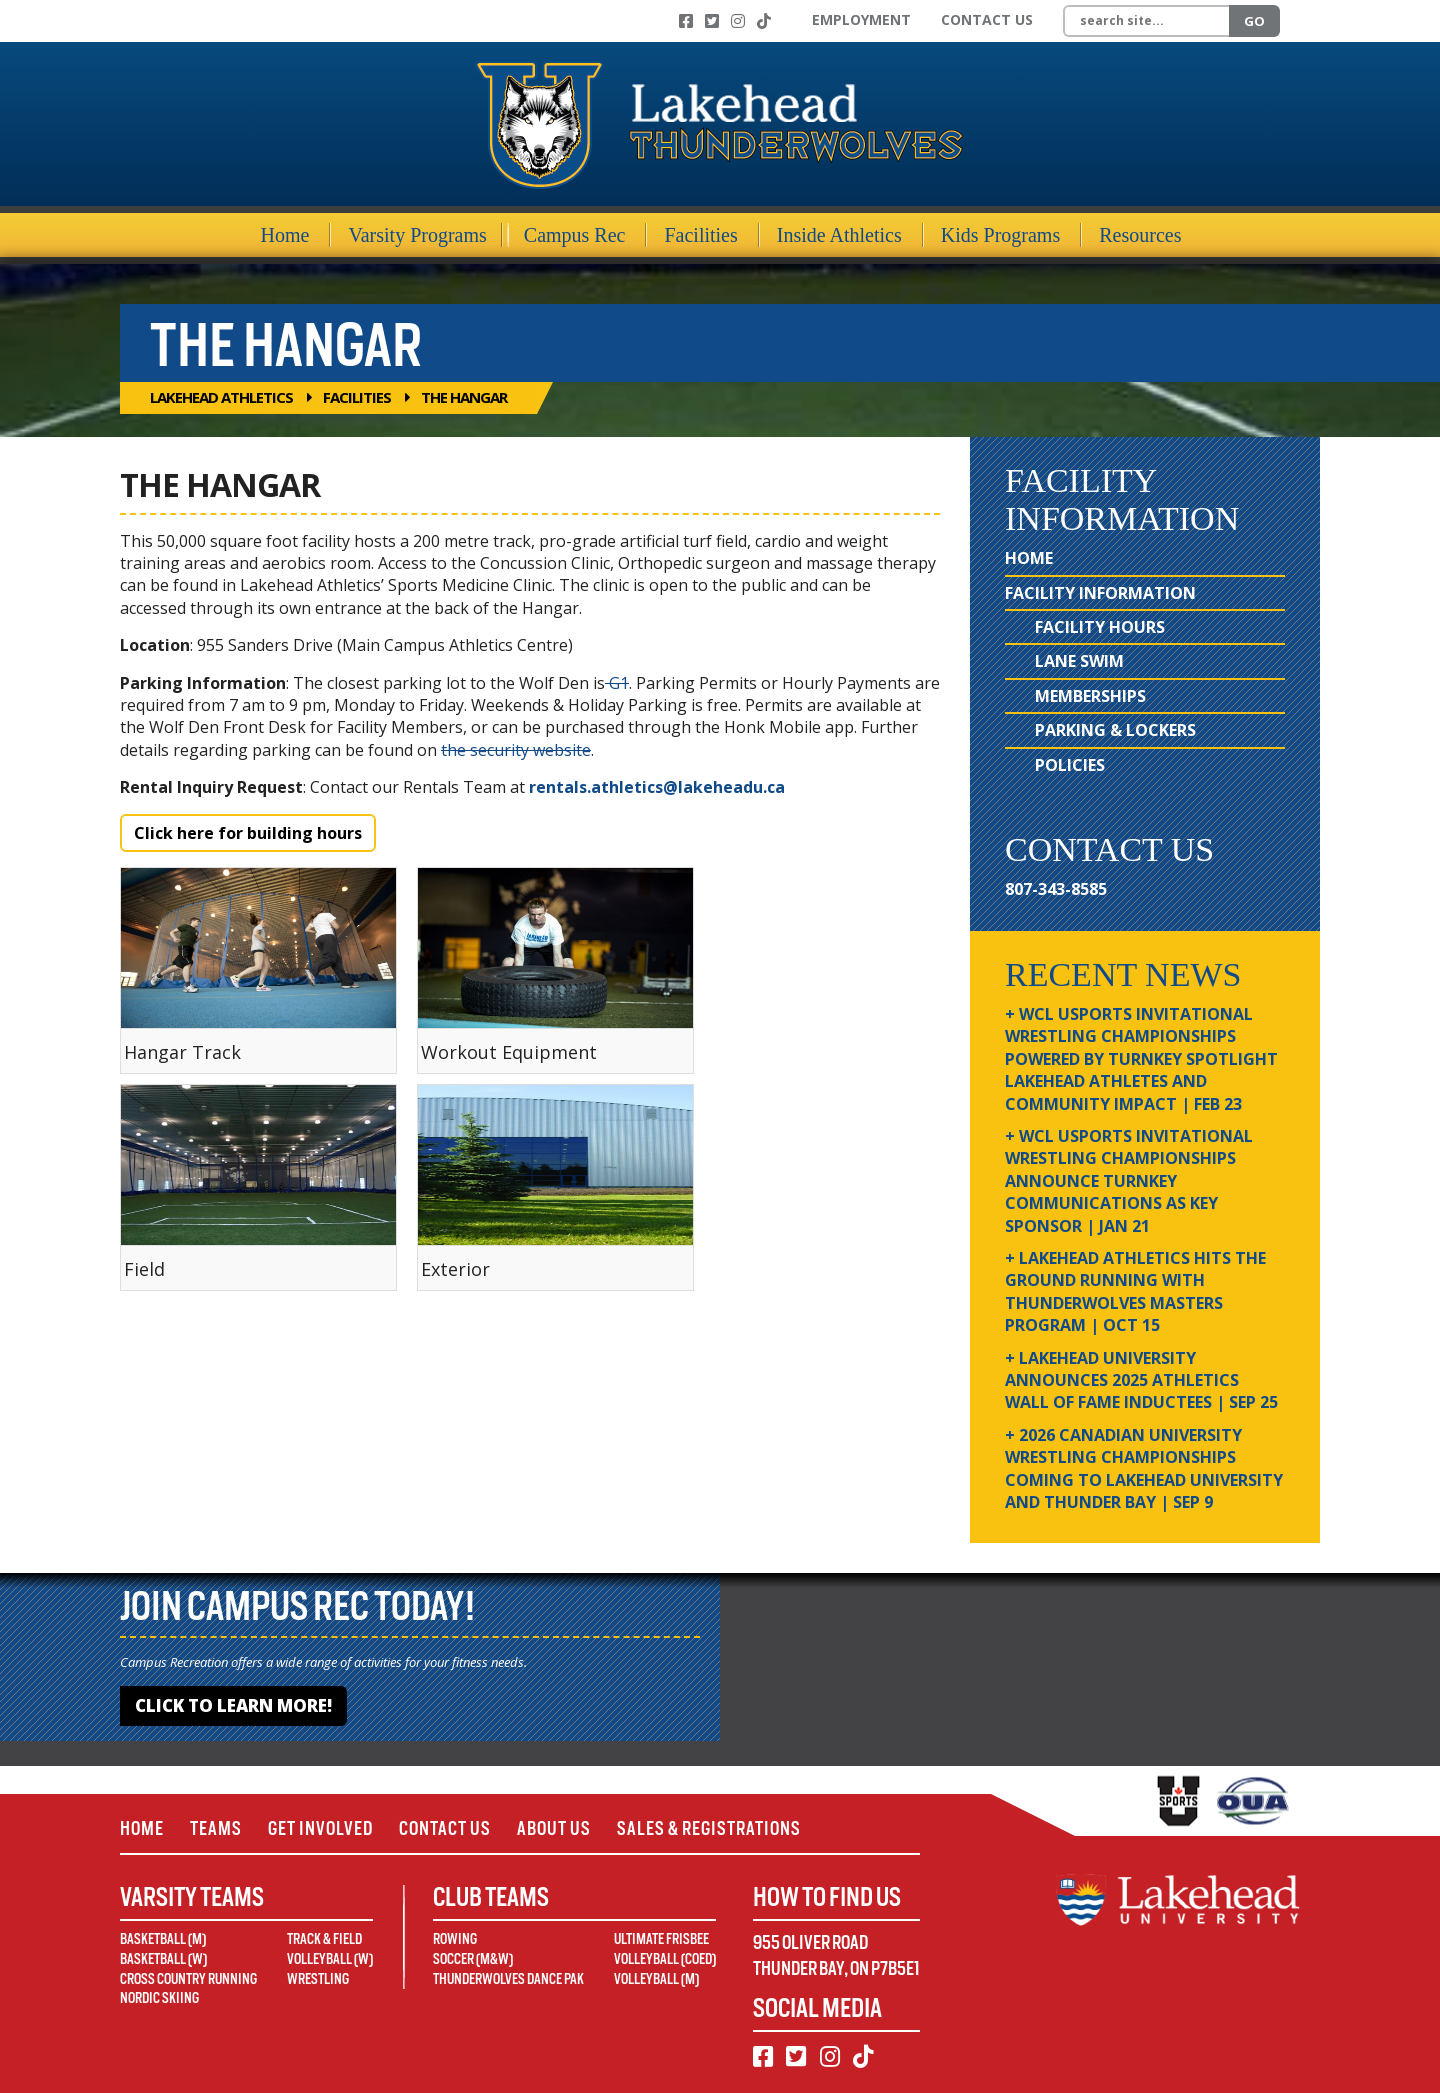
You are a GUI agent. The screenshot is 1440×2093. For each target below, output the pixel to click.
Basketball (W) (163, 1959)
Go (1254, 21)
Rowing (455, 1939)
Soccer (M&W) (473, 1959)
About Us (554, 1828)
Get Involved (320, 1828)
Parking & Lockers (1115, 730)
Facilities (700, 235)
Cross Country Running (188, 1979)
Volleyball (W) (330, 1959)
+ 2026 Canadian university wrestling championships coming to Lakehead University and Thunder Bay (1144, 1468)
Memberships (1090, 696)
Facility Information (1100, 593)
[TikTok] (764, 21)
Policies (1070, 765)
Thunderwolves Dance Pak (508, 1979)
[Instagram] (738, 21)
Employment (861, 19)
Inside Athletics (839, 235)
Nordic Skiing (159, 1998)
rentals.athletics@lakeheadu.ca (659, 787)
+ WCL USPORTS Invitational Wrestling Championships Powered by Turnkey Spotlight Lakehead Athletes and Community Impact (1141, 1059)
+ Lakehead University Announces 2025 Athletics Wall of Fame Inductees (1141, 1380)
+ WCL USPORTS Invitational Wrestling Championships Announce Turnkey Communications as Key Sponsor (1129, 1181)
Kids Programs (1000, 235)
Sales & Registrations (709, 1828)
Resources (1140, 235)
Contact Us (987, 19)
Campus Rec (575, 235)
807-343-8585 (1056, 889)
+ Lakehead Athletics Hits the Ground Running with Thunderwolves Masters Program (1135, 1291)
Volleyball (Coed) (665, 1959)
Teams (216, 1828)
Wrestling (318, 1979)
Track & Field (324, 1939)
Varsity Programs (417, 235)
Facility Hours (1100, 627)
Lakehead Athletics (221, 397)
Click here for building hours (248, 833)
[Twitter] (712, 21)
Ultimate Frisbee (661, 1939)
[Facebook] (686, 21)
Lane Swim (1079, 661)
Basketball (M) (163, 1939)
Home (285, 235)
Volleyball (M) (656, 1979)
